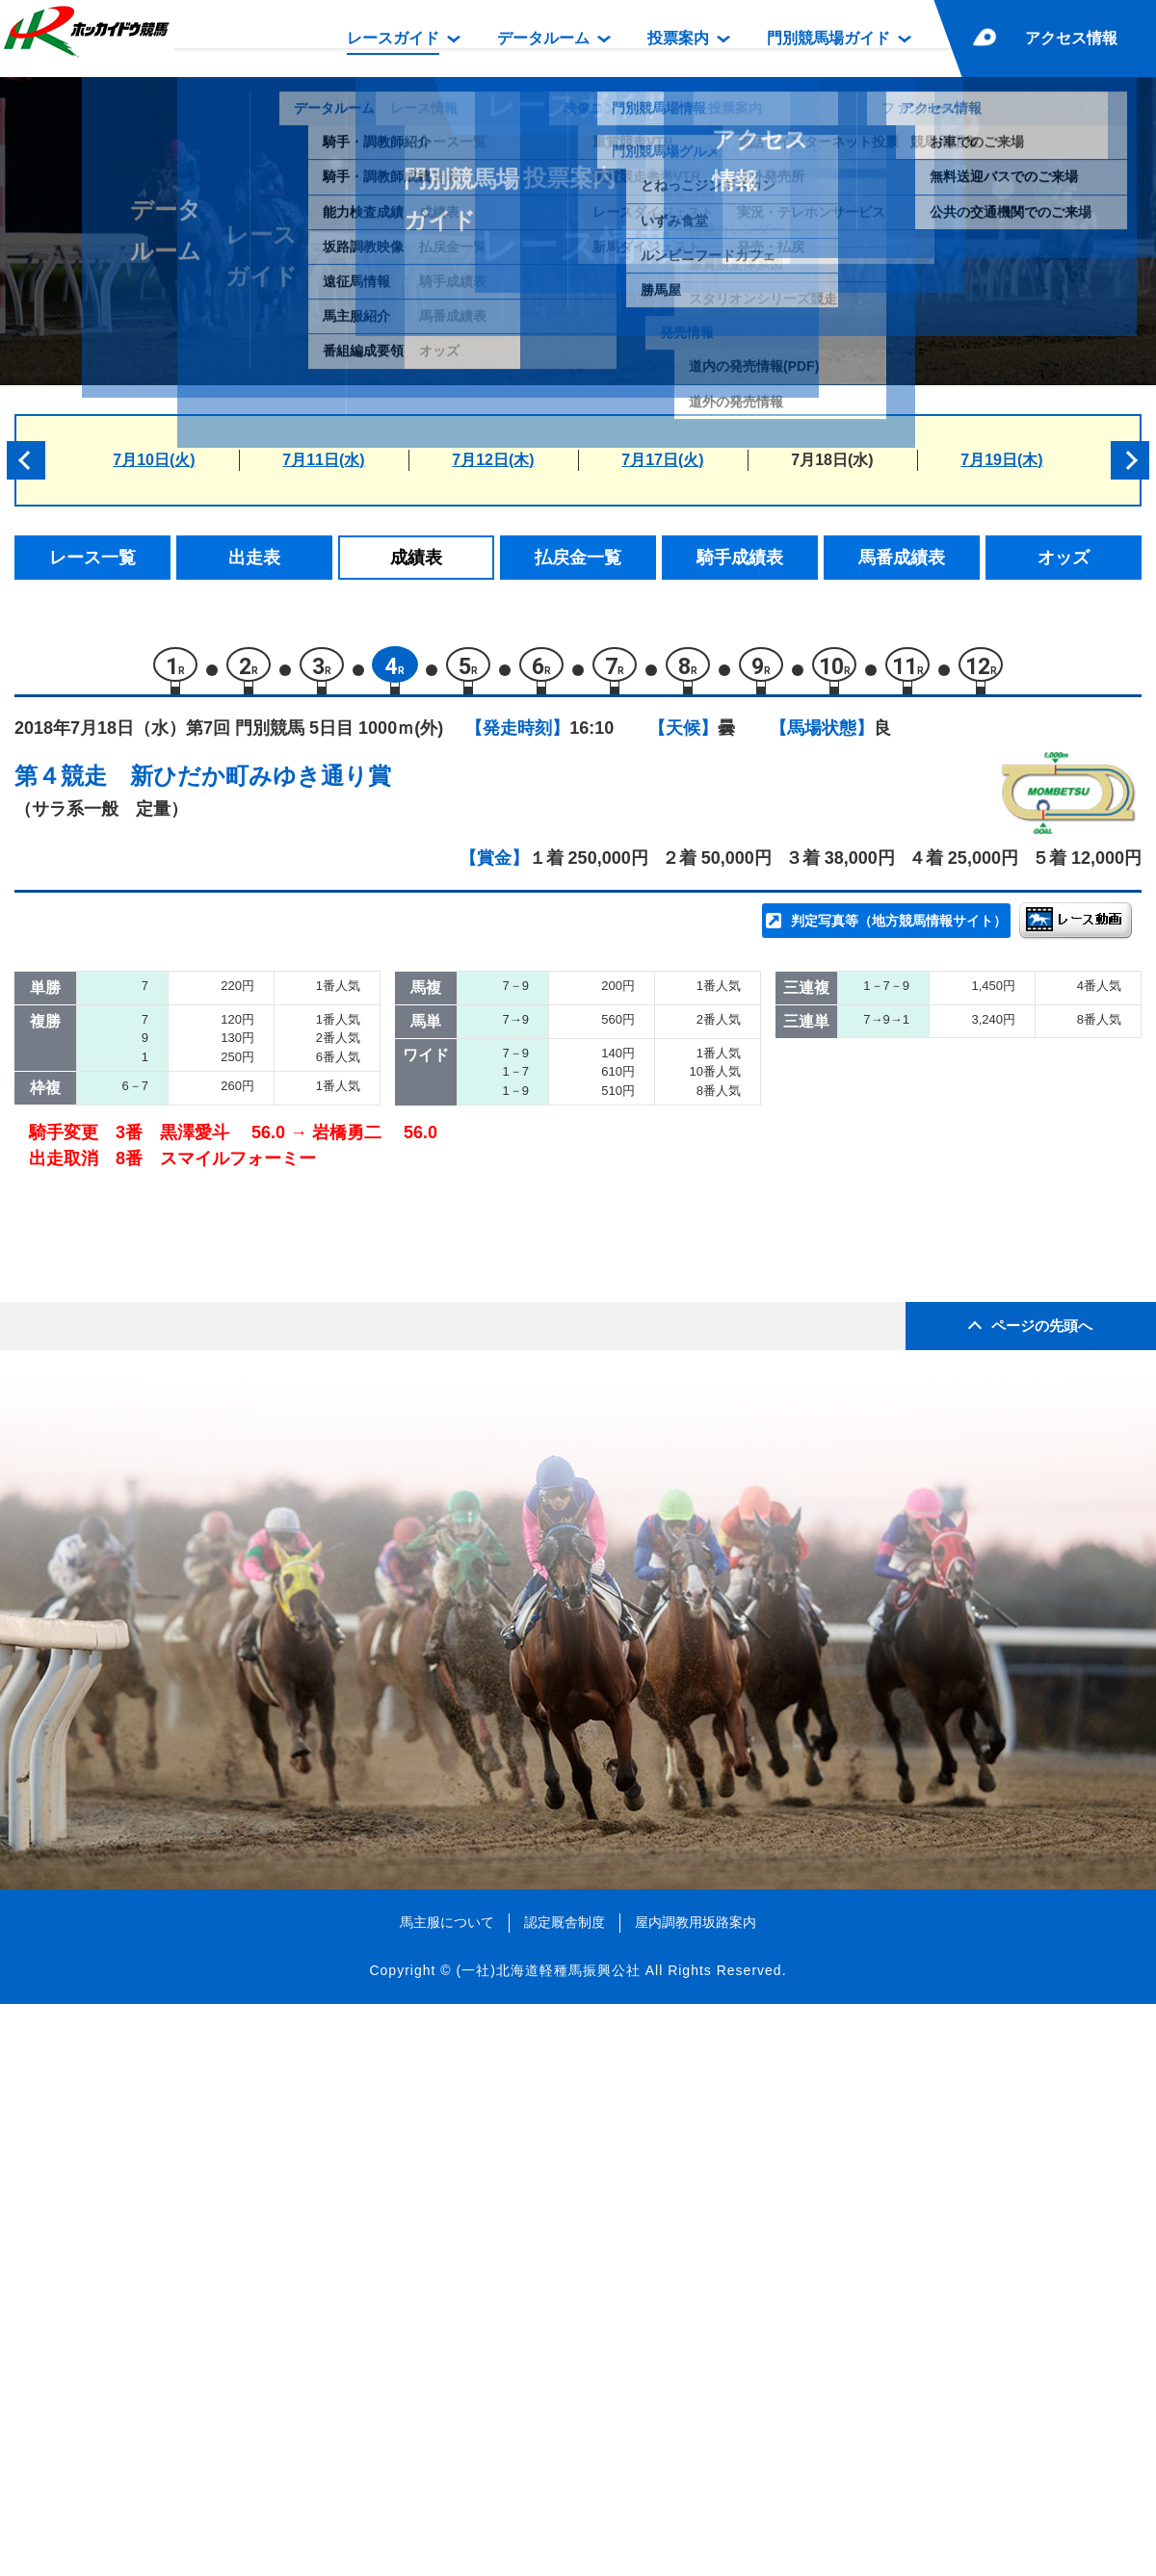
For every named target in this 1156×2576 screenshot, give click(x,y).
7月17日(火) (662, 460)
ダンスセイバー (229, 1383)
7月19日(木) (1001, 460)
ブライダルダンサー (246, 1425)
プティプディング (237, 1465)
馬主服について (447, 2493)
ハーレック (213, 1343)
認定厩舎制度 (564, 2493)
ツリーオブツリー (237, 1179)
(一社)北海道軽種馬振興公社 (548, 2541)
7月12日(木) (493, 460)
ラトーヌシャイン (237, 1097)
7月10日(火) (154, 460)
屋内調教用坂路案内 (695, 2493)
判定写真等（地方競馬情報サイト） (899, 930)
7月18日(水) (832, 460)
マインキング (221, 1301)
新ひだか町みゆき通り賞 (260, 785)
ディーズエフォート (246, 1056)
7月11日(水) (323, 460)
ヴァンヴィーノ (229, 1219)
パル (188, 1261)
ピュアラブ (213, 1138)
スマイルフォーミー (246, 1506)
